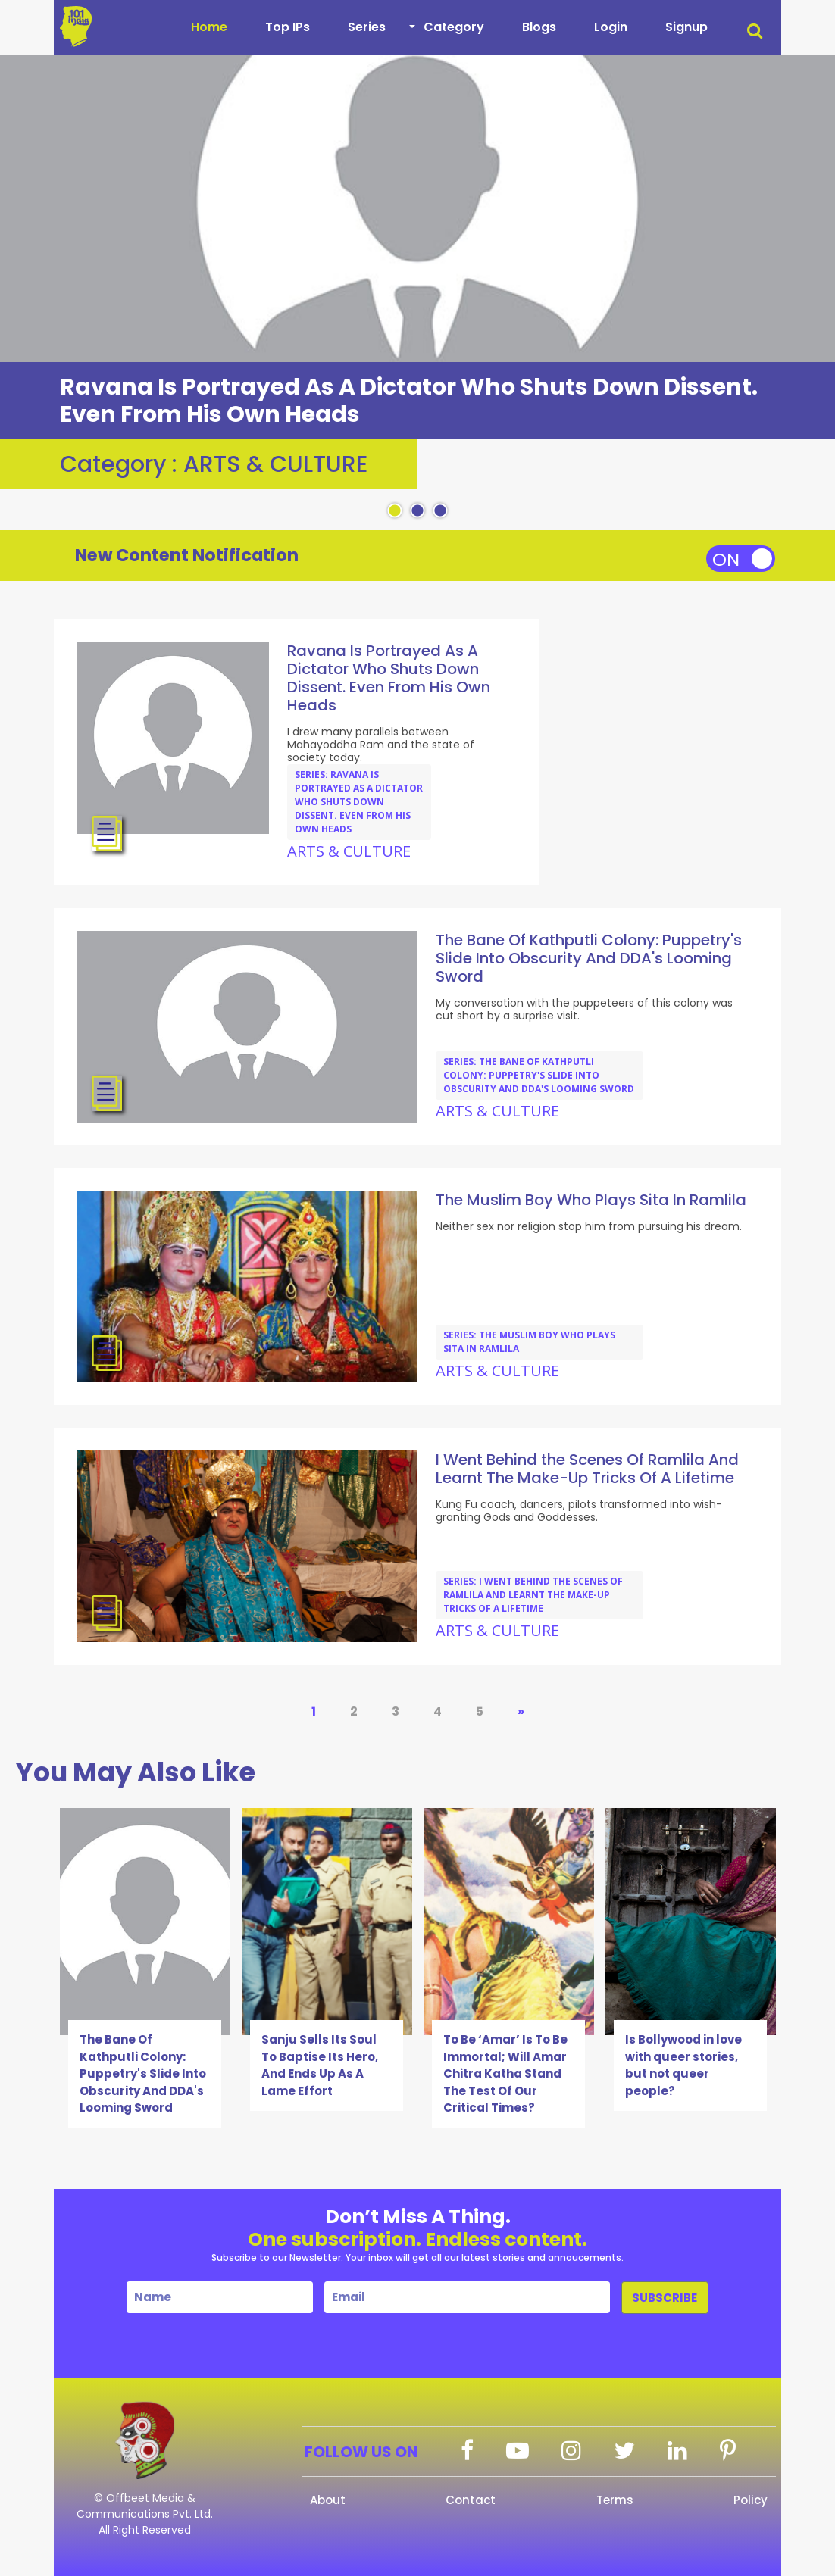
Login (610, 27)
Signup (686, 27)
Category (454, 27)
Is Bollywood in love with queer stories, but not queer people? (683, 2065)
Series (367, 27)
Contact (471, 2500)
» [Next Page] (521, 1711)
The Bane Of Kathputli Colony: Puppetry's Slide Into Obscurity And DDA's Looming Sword (143, 2073)
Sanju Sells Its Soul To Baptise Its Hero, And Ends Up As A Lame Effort (319, 2065)
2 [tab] (417, 511)
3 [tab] (440, 511)
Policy (750, 2500)
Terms (614, 2500)
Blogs (539, 27)
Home (209, 27)
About (328, 2500)
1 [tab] (394, 511)
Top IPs (287, 27)
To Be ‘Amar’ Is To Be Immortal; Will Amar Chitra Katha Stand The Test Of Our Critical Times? (505, 2073)
